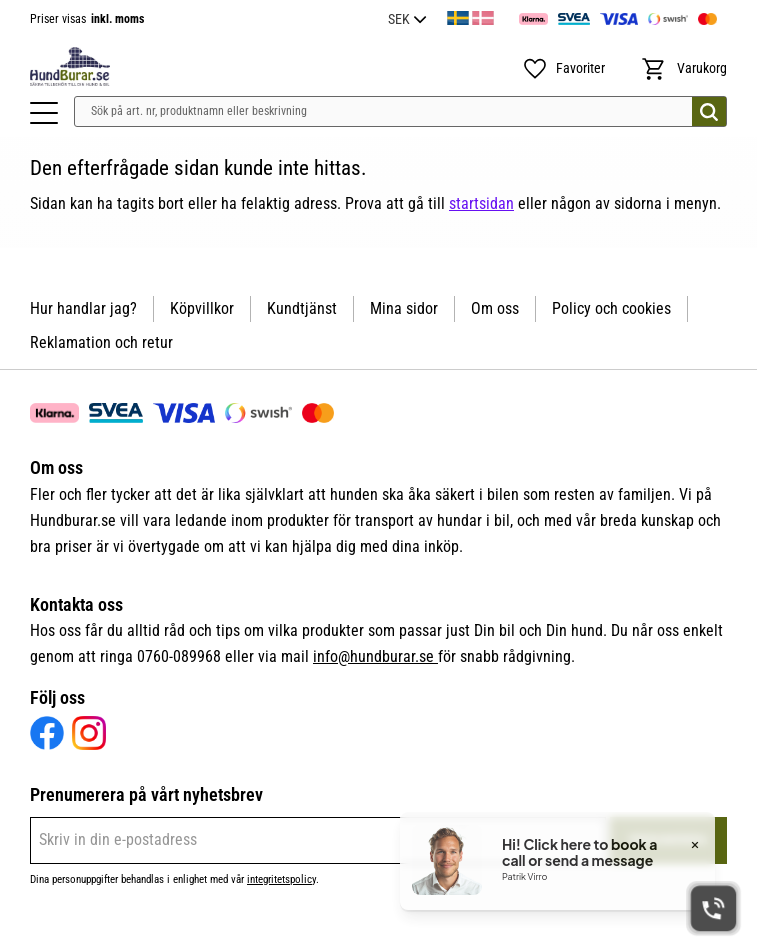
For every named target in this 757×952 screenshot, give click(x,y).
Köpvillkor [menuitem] (202, 308)
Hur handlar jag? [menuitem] (83, 308)
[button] (44, 113)
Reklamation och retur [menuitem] (101, 342)
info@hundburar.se (375, 656)
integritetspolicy (281, 879)
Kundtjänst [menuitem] (302, 308)
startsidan (481, 203)
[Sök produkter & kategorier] (400, 111)
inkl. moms (117, 19)
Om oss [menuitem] (495, 308)
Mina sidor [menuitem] (404, 308)
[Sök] (709, 111)
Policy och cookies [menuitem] (611, 308)
